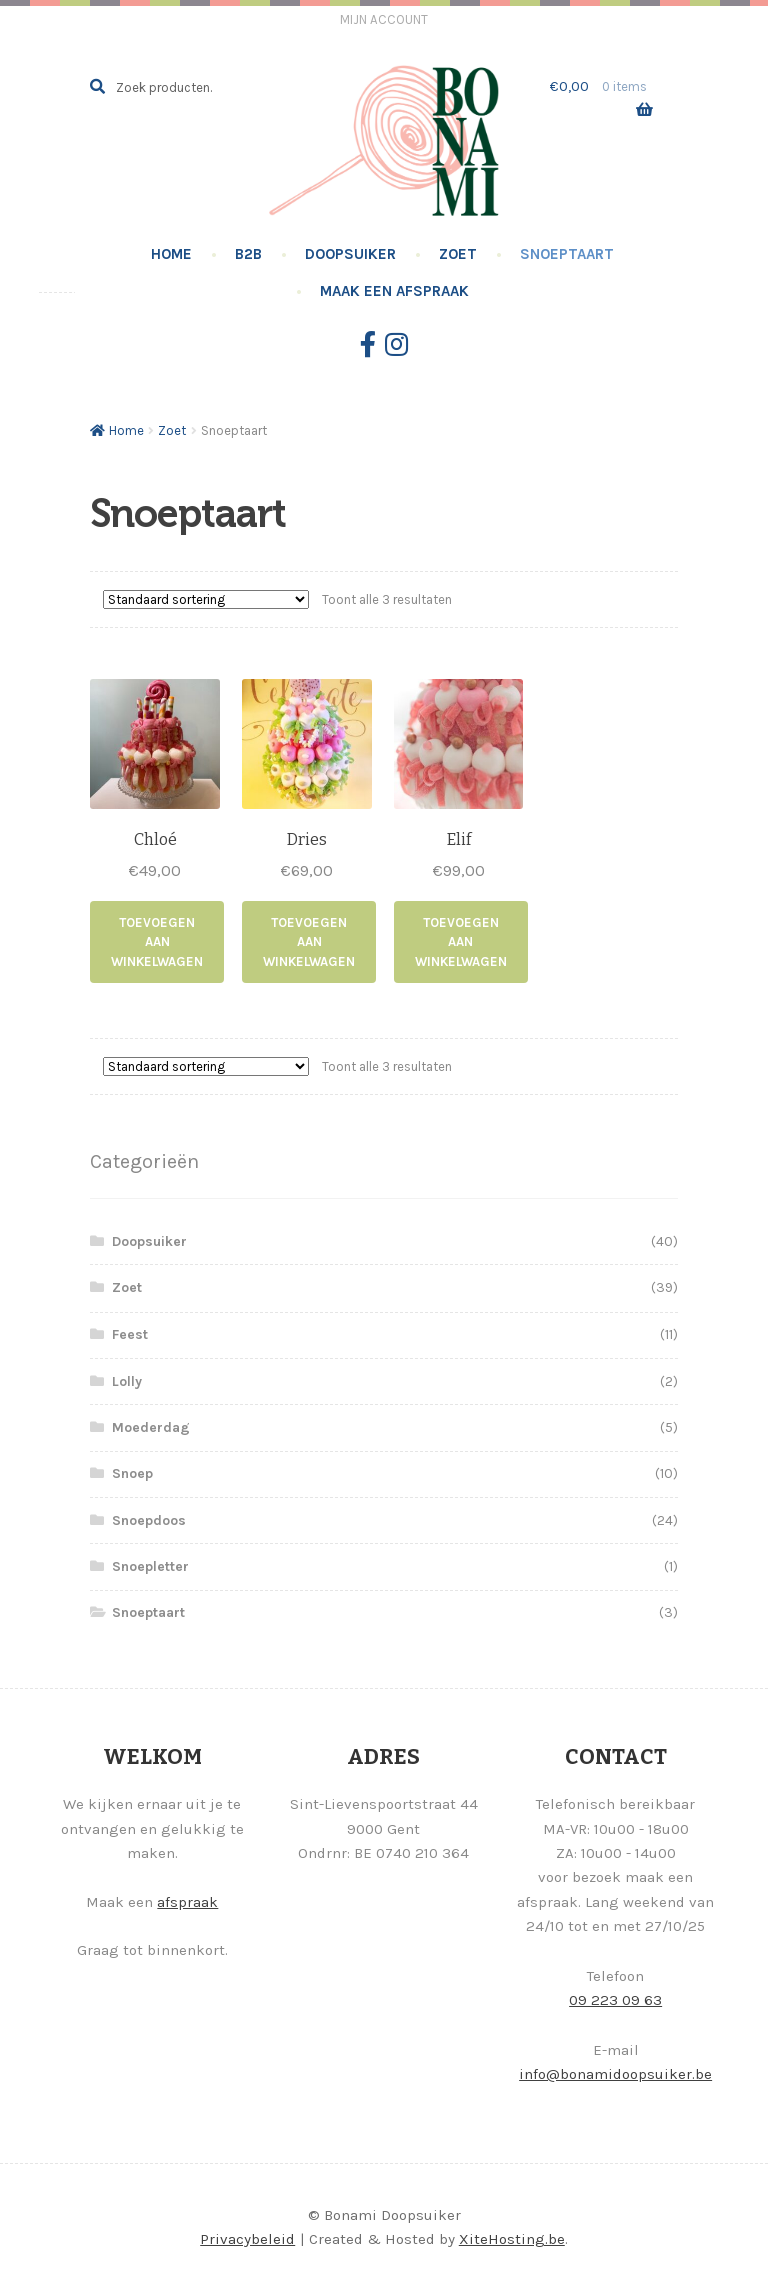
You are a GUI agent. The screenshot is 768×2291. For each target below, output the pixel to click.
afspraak (187, 1902)
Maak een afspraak (394, 291)
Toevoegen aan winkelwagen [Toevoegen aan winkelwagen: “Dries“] (309, 942)
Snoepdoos (149, 1520)
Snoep (132, 1473)
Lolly (127, 1381)
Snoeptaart (567, 254)
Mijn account (384, 19)
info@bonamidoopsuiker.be (615, 2074)
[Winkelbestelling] (206, 599)
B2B (248, 254)
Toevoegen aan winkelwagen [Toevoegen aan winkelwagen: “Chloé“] (157, 942)
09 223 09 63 (615, 2000)
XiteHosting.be (512, 2239)
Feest (130, 1334)
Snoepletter (150, 1566)
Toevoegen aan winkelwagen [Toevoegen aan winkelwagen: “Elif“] (461, 942)
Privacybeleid (247, 2239)
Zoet (458, 254)
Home (171, 254)
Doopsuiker (350, 254)
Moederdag (151, 1427)
